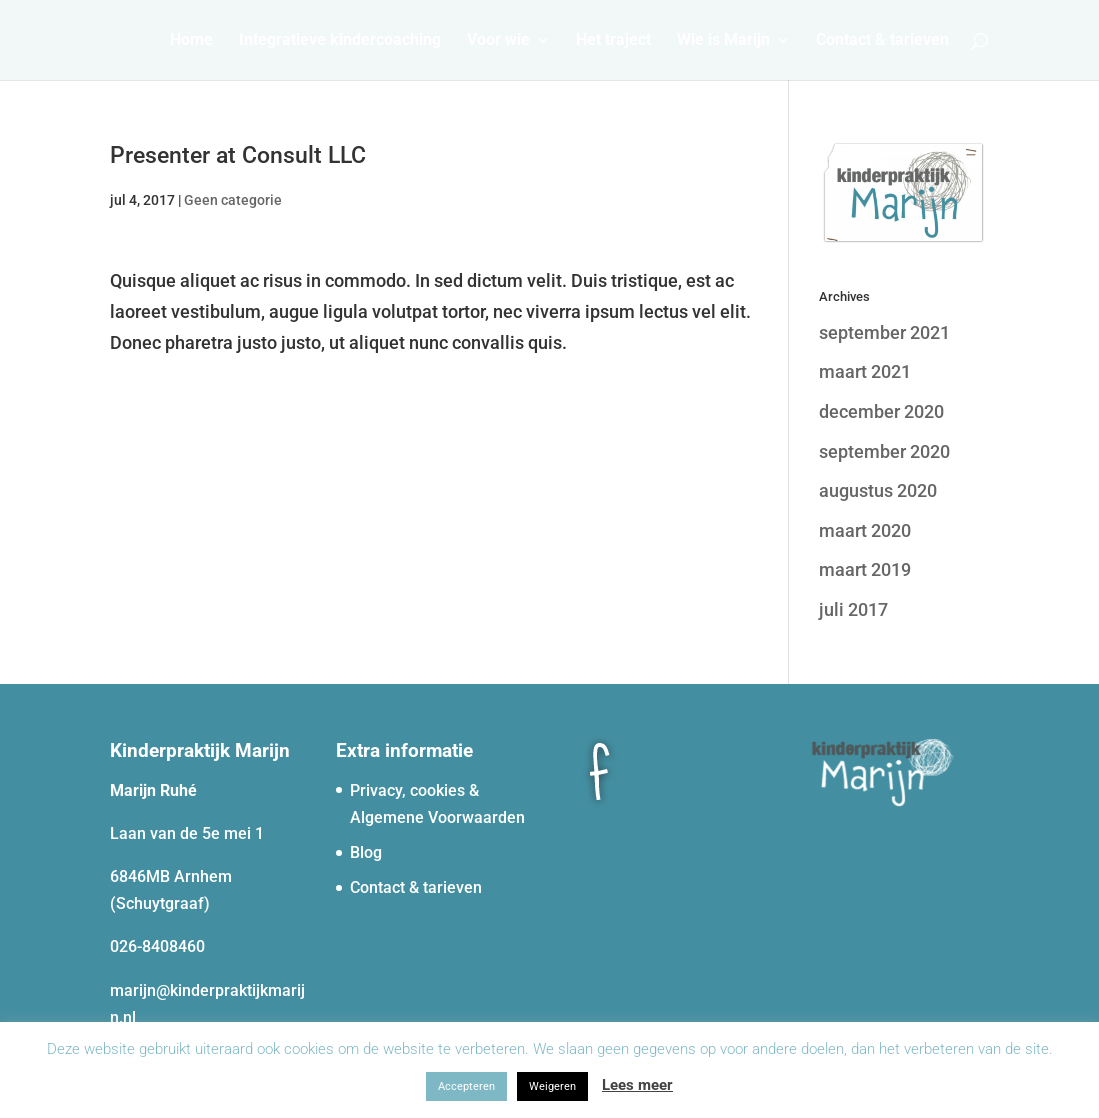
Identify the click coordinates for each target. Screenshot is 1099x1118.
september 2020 (884, 451)
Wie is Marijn (723, 41)
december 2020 (881, 411)
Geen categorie (233, 200)
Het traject (613, 41)
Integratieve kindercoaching (340, 41)
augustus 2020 (878, 490)
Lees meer (637, 1085)
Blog (366, 852)
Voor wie (498, 41)
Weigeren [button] (552, 1086)
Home (191, 41)
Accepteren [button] (466, 1086)
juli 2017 (853, 609)
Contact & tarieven (882, 41)
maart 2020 (865, 530)
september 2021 (884, 332)
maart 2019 (865, 569)
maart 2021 (865, 371)
